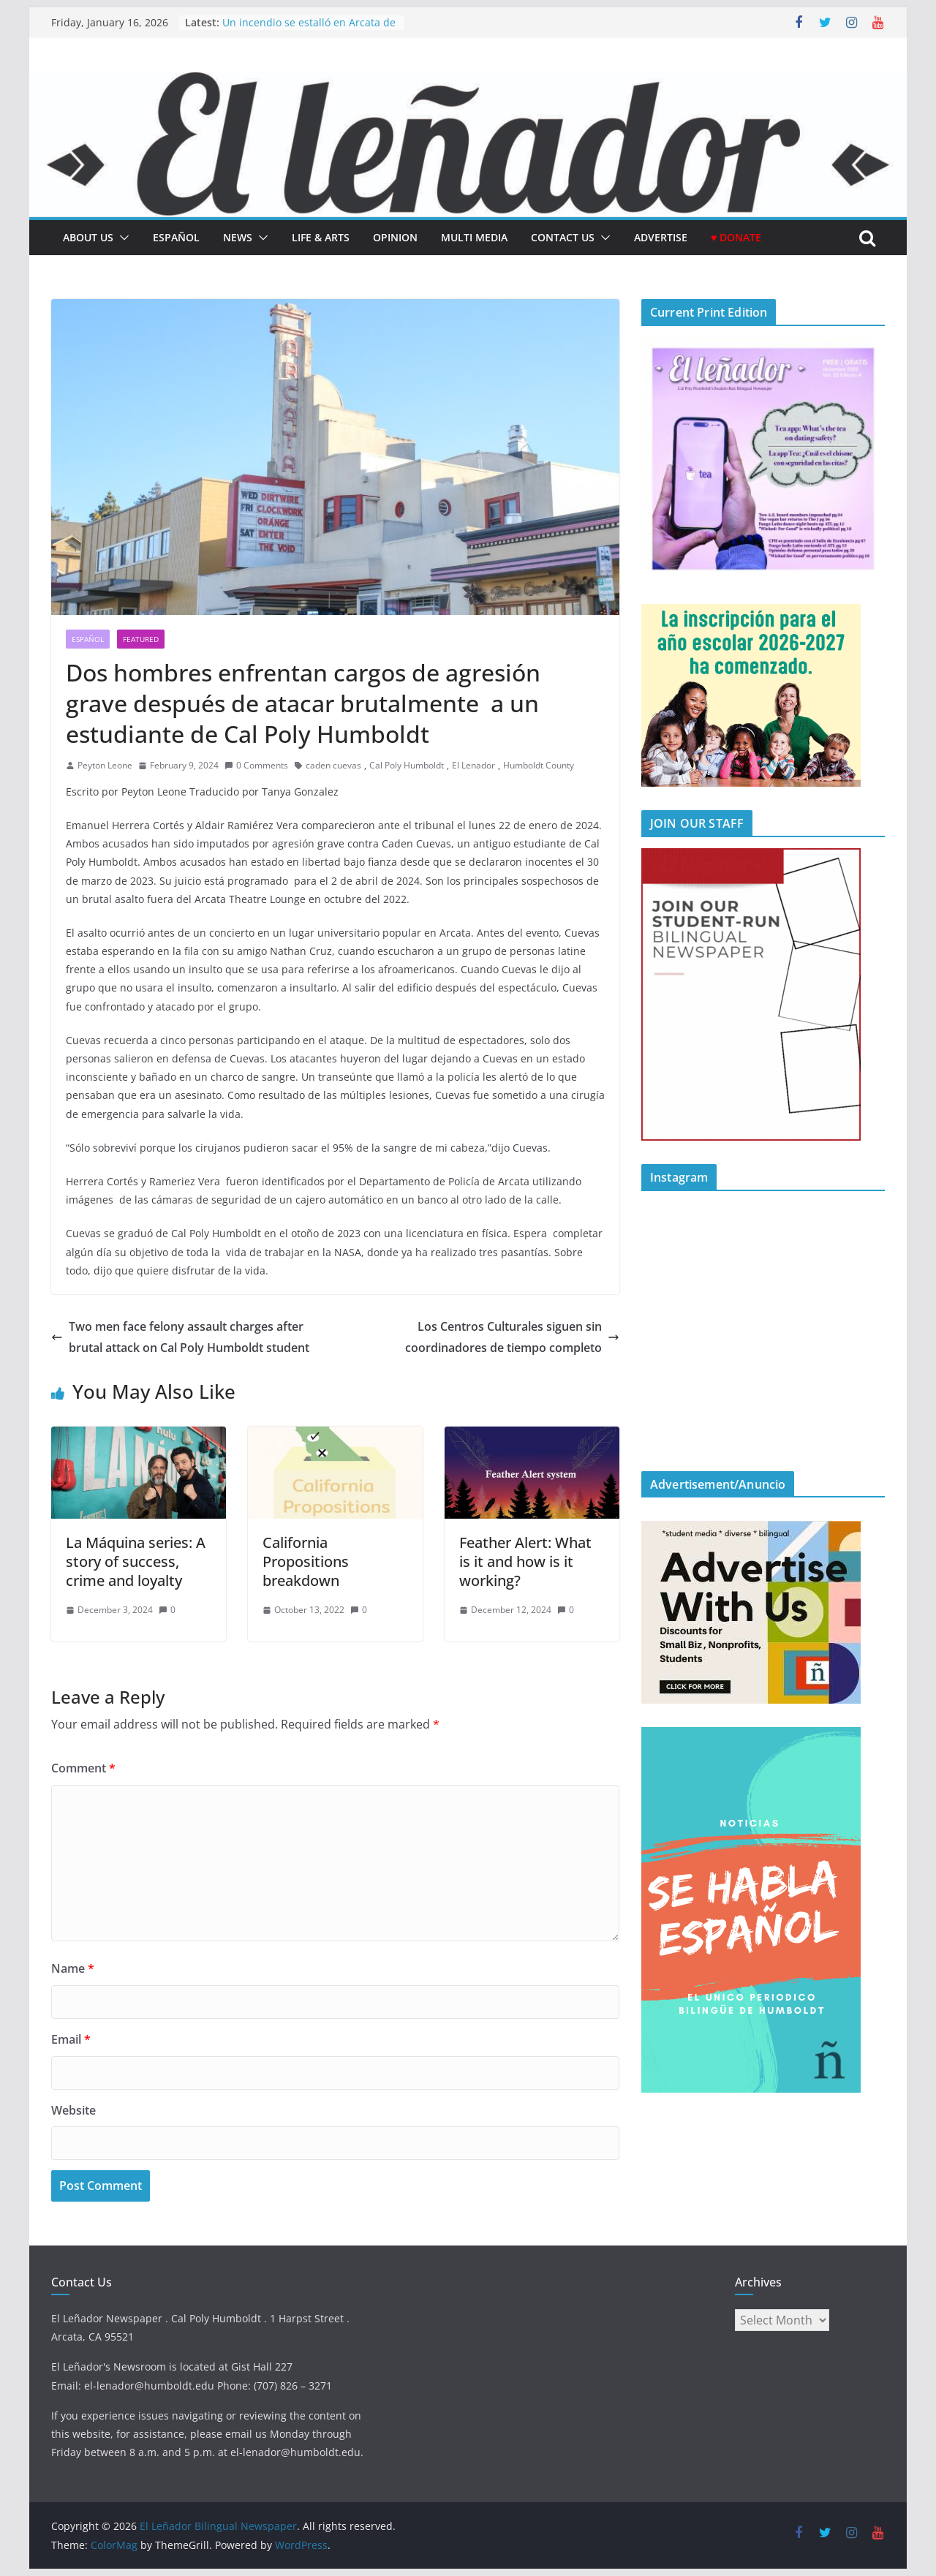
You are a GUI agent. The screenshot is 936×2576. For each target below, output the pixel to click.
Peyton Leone (105, 765)
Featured (141, 639)
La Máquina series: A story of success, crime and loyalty (135, 1561)
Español (88, 639)
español (176, 237)
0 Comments (256, 765)
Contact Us (563, 237)
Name (72, 1968)
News (237, 237)
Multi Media (474, 237)
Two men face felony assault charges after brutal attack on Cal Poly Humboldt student (180, 1337)
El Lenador (473, 765)
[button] (121, 237)
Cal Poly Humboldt (406, 765)
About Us (88, 237)
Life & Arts (321, 237)
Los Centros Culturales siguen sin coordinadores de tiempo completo (512, 1337)
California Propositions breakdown (306, 1561)
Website (73, 2110)
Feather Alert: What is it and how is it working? (525, 1561)
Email (71, 2039)
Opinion (395, 237)
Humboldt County (538, 765)
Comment (83, 1768)
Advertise (660, 237)
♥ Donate (736, 237)
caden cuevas (333, 765)
